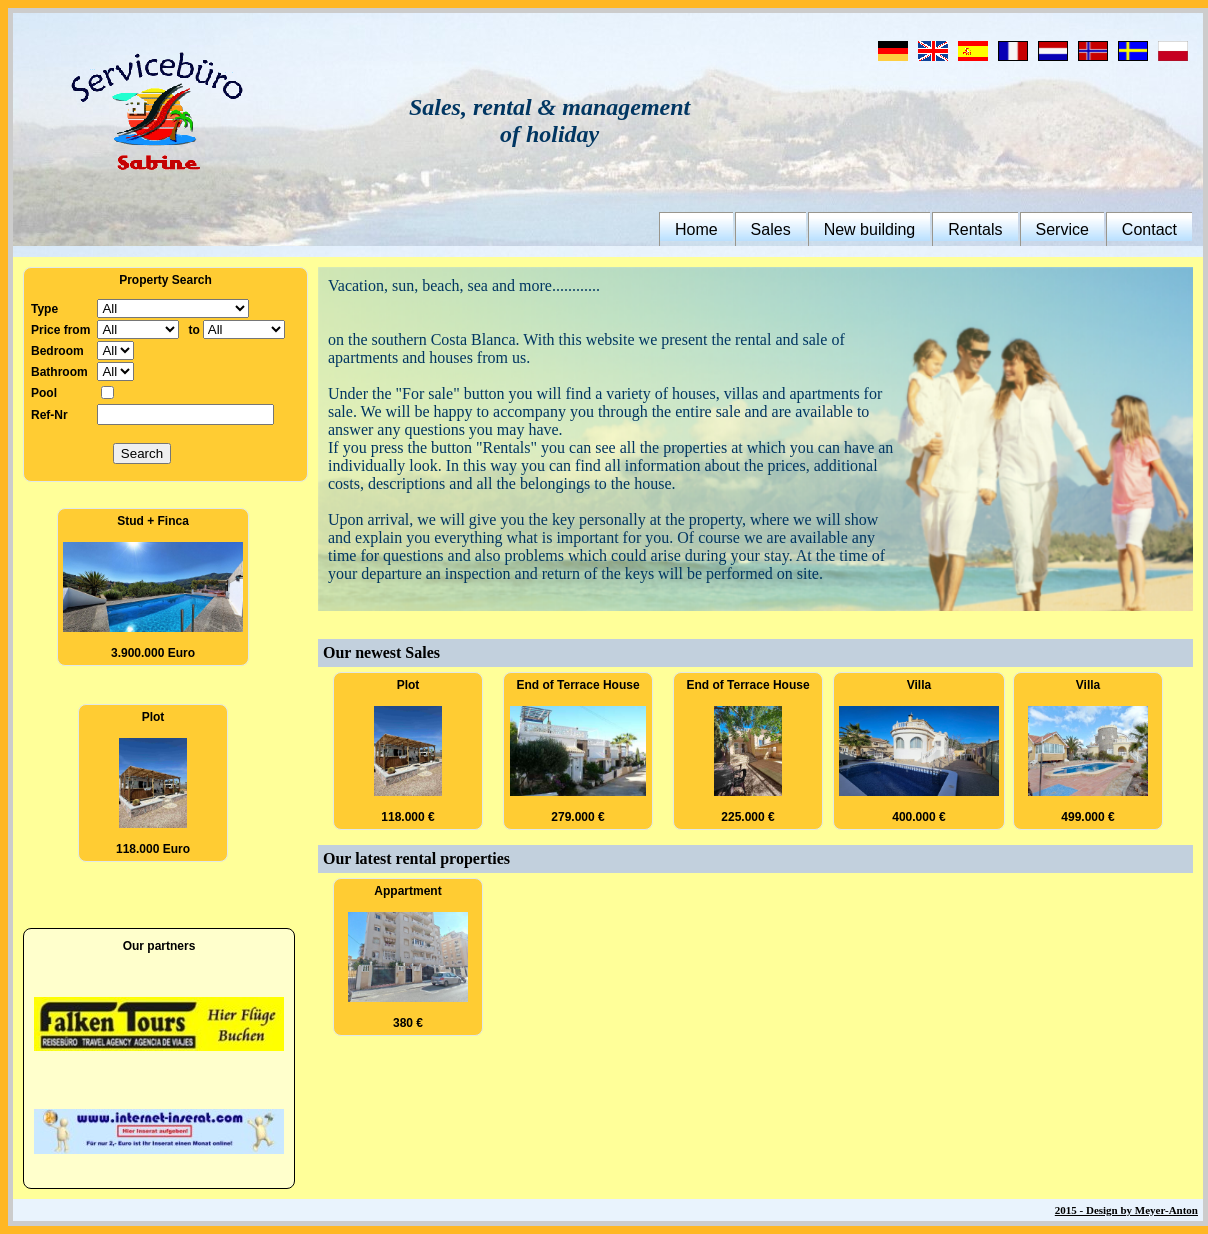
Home (696, 229)
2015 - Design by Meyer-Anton (1126, 1210)
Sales (771, 229)
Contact (1149, 229)
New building (870, 229)
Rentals (975, 229)
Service (1062, 229)
